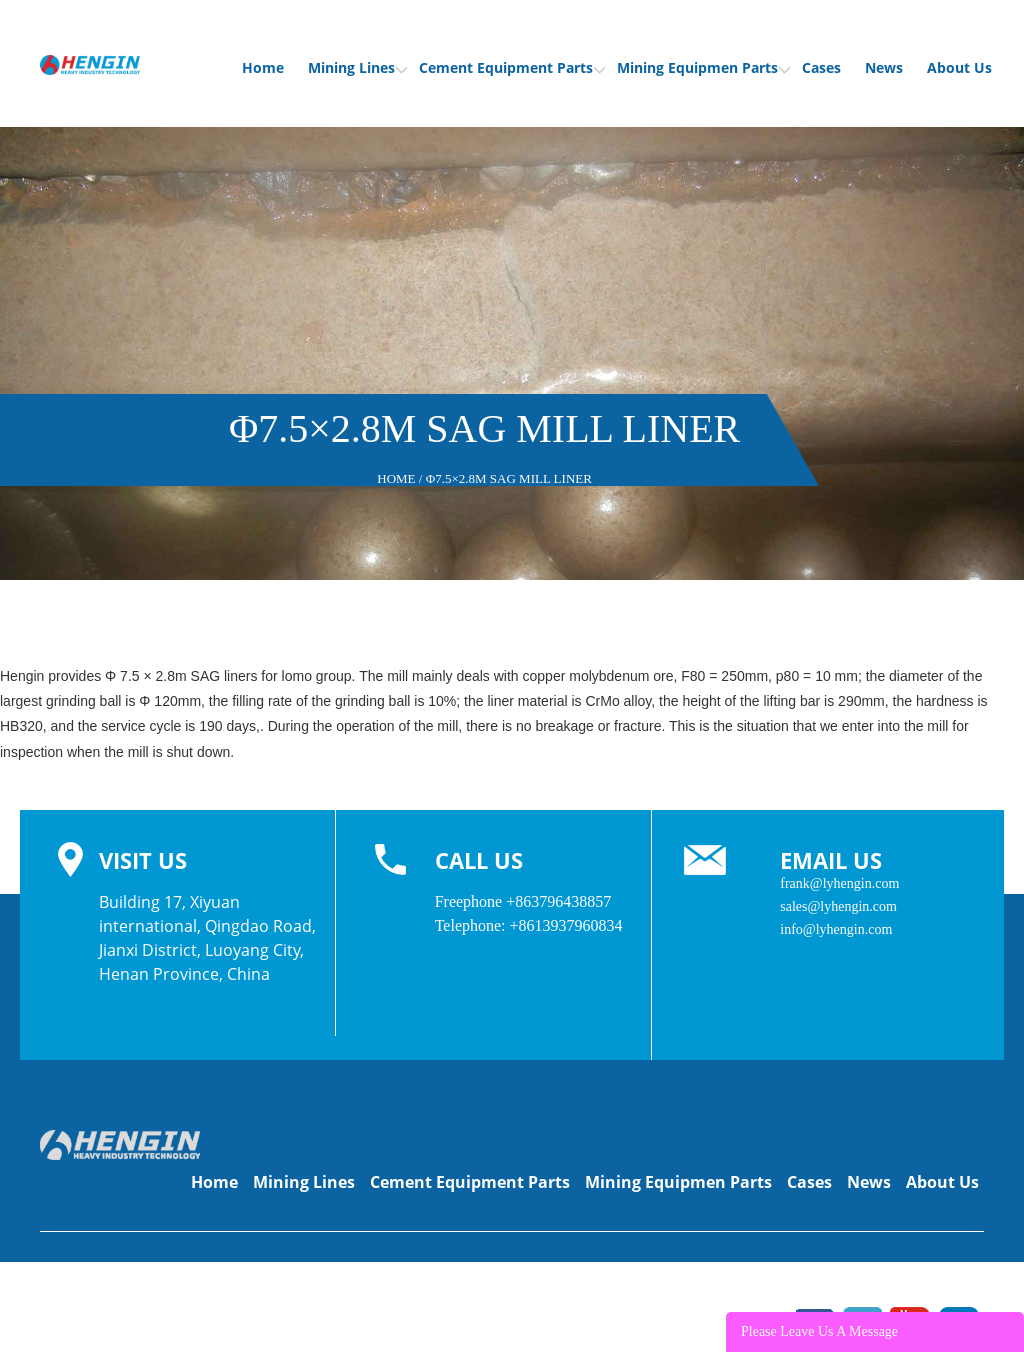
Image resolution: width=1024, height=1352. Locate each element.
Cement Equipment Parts (512, 67)
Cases (821, 67)
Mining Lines (357, 67)
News (884, 67)
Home (263, 67)
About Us (959, 67)
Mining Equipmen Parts (703, 67)
